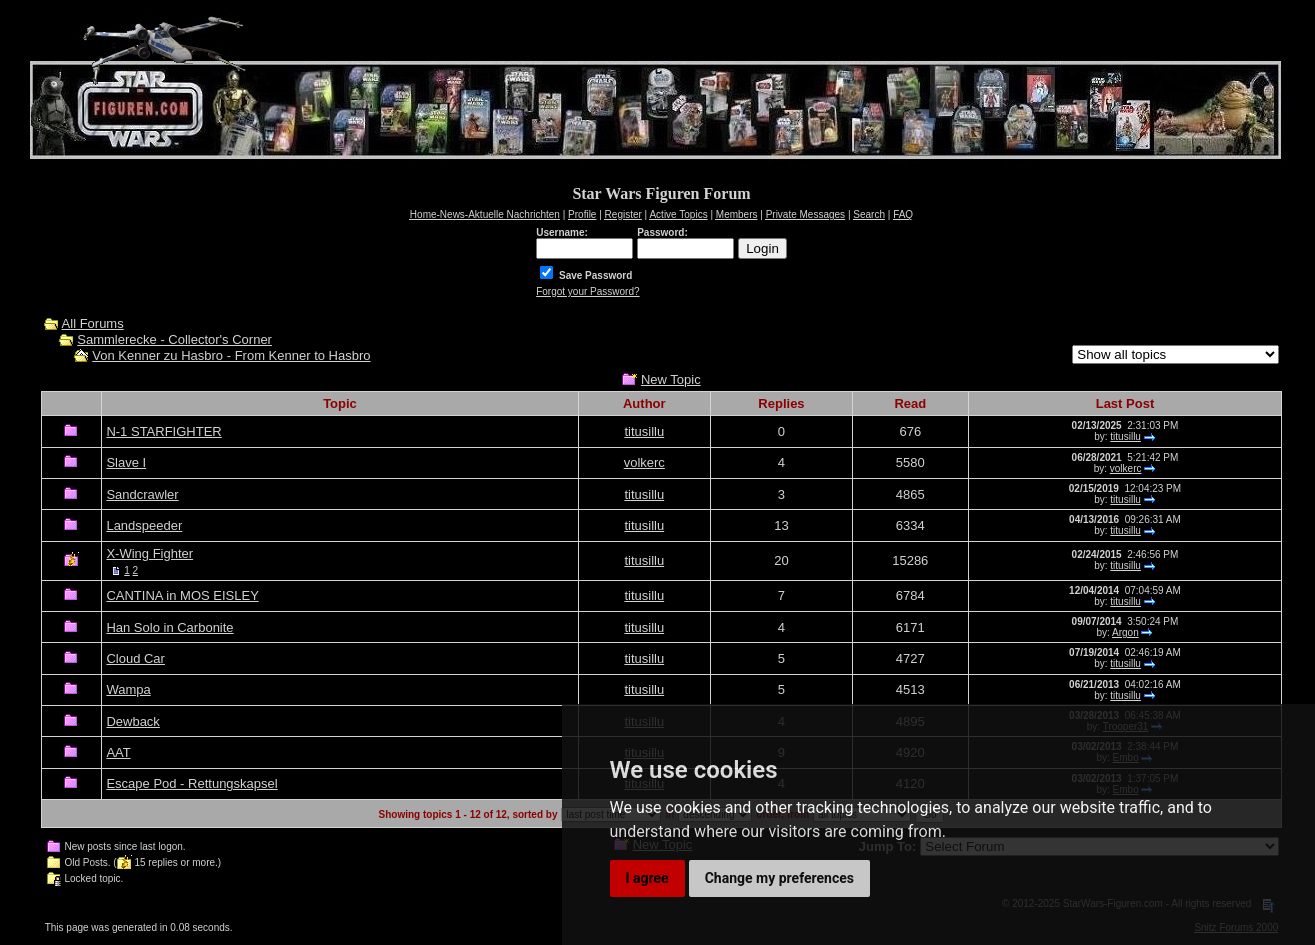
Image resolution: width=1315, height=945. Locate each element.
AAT (118, 752)
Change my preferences (779, 878)
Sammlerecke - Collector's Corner (174, 339)
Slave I (126, 462)
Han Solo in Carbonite (169, 627)
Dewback (132, 721)
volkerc (644, 462)
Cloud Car (135, 658)
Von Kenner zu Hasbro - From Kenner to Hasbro (231, 355)
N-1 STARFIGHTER (163, 431)
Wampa (128, 689)
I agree (647, 878)
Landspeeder (144, 525)
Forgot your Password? (587, 291)
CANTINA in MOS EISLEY (182, 595)
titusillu (644, 431)
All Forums (93, 323)
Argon (1125, 632)
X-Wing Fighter (149, 553)
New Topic (671, 379)
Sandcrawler (142, 494)
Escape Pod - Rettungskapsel (191, 783)
